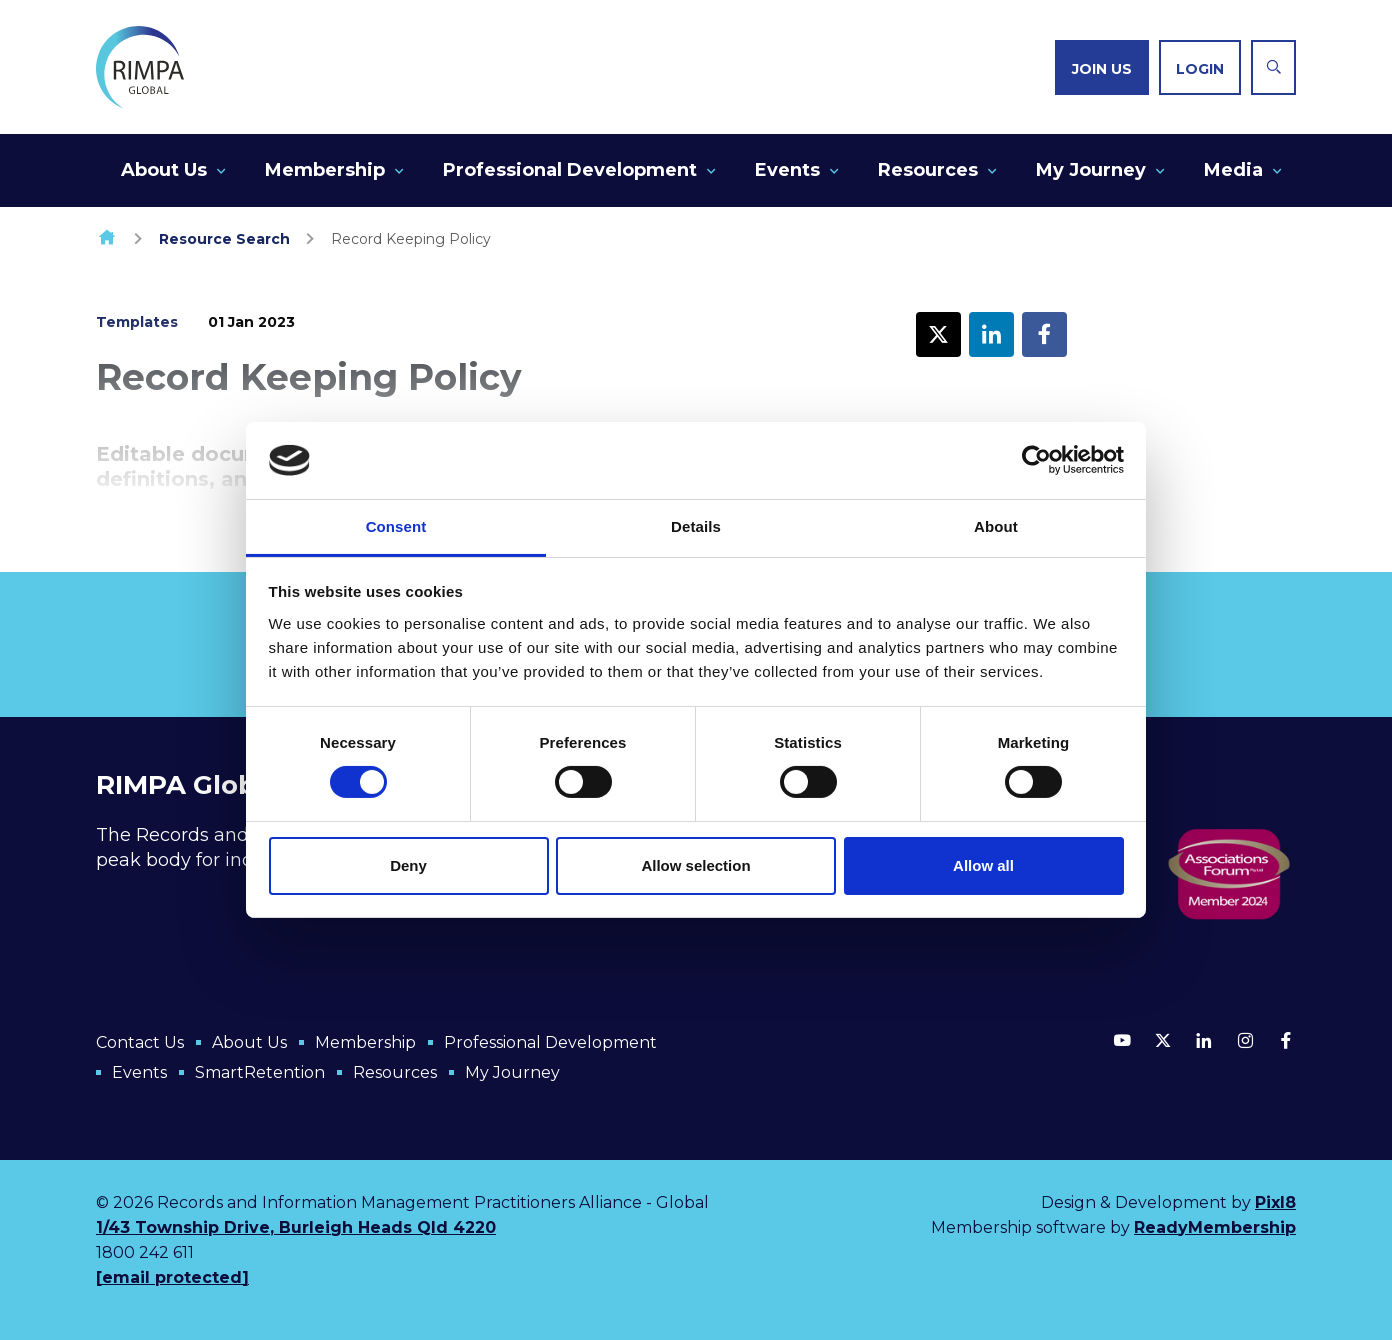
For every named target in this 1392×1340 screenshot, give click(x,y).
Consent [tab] (396, 526)
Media (1233, 170)
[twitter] (1163, 1040)
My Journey (1091, 170)
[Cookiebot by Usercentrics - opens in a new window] (1036, 460)
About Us (164, 170)
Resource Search (224, 239)
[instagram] (1245, 1040)
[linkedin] (1204, 1040)
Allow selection (695, 865)
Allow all (983, 865)
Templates (137, 322)
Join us (1102, 69)
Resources (928, 170)
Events (787, 170)
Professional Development (570, 170)
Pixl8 (1275, 1202)
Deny (408, 865)
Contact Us (140, 1042)
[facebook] (1286, 1040)
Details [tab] (696, 526)
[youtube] (1122, 1040)
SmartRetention (260, 1072)
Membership (325, 170)
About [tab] (996, 526)
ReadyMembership (1215, 1227)
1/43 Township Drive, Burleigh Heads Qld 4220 (296, 1227)
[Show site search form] (1273, 67)
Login (1200, 69)
